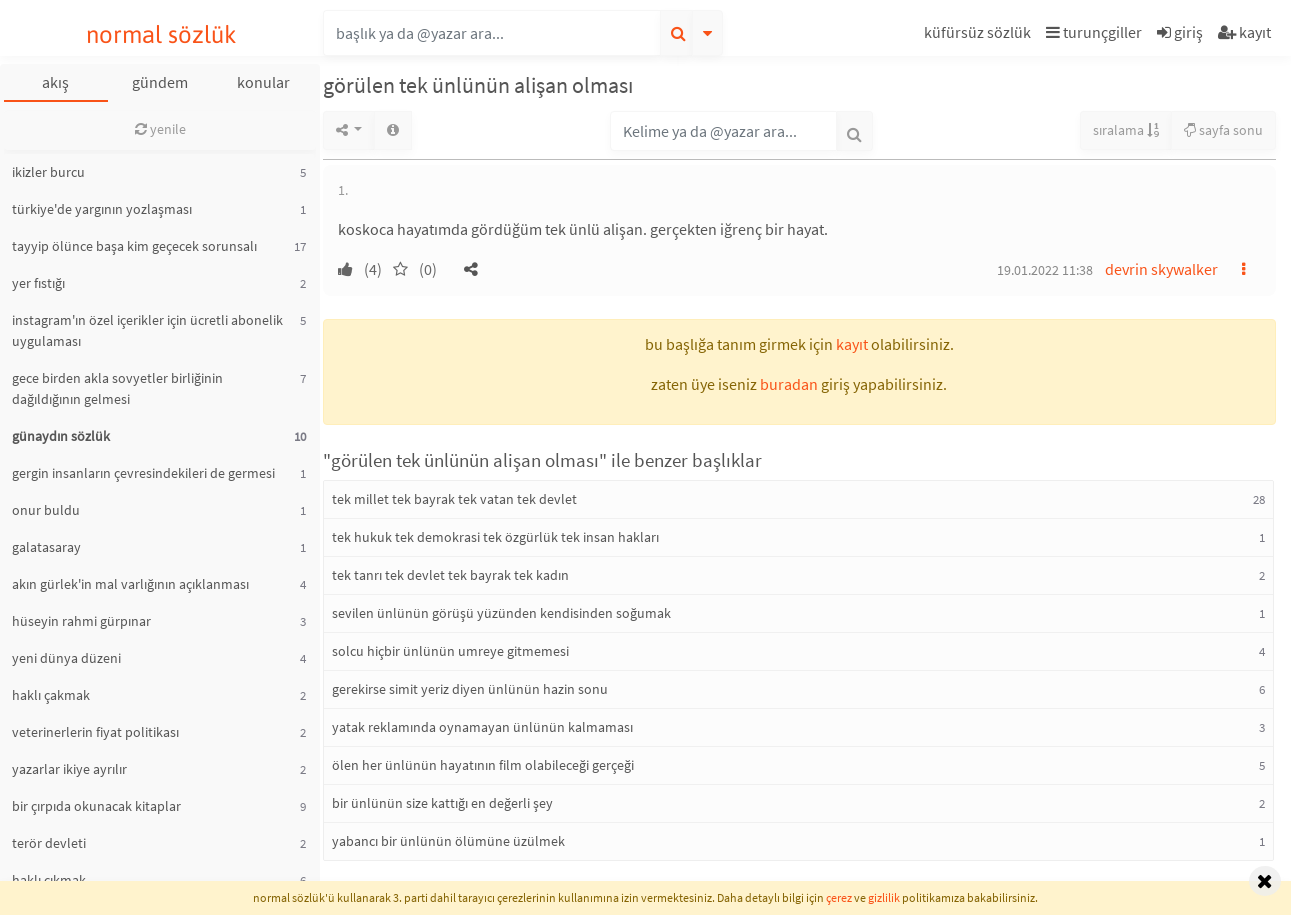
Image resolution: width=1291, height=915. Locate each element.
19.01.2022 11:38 (1045, 270)
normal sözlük (161, 34)
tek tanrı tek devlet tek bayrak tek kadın (450, 575)
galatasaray (46, 547)
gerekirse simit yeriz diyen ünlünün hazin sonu (470, 689)
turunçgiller (1094, 32)
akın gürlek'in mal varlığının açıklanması (130, 584)
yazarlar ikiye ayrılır (69, 769)
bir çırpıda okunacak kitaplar (96, 806)
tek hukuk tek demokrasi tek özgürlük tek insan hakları (495, 537)
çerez (839, 897)
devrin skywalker (1161, 269)
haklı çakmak (51, 695)
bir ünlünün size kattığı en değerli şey (442, 803)
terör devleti (49, 843)
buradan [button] (789, 384)
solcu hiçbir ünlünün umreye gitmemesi (450, 651)
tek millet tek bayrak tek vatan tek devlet (454, 499)
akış (55, 82)
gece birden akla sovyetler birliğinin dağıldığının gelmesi (117, 388)
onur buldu (46, 510)
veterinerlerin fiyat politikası (95, 732)
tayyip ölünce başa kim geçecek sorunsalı (134, 246)
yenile (160, 129)
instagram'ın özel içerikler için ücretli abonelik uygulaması (147, 330)
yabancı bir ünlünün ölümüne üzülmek (448, 841)
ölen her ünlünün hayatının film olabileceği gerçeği (483, 765)
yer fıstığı (38, 283)
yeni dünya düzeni (66, 658)
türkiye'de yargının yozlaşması (102, 209)
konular (263, 82)
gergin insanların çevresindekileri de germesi (143, 473)
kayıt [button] (852, 344)
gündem (160, 82)
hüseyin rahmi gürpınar (81, 621)
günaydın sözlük (61, 436)
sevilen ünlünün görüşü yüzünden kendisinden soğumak (501, 613)
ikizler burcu (48, 172)
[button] (980, 35)
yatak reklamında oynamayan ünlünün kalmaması (482, 727)
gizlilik (884, 897)
